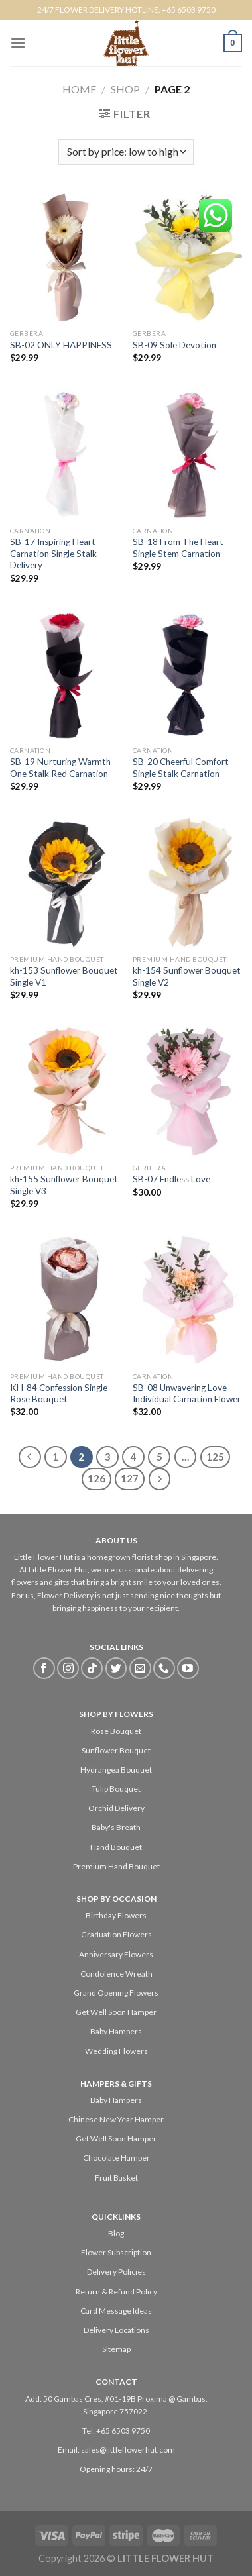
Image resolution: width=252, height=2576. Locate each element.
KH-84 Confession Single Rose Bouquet (58, 1393)
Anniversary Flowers (116, 1954)
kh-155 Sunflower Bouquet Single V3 (64, 1185)
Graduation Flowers (116, 1934)
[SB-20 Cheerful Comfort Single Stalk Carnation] (187, 674)
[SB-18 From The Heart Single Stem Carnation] (187, 453)
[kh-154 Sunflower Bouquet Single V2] (187, 882)
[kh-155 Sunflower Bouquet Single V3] (64, 1091)
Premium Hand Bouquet (116, 1866)
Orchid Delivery (116, 1808)
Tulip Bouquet (116, 1789)
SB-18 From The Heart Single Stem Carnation (178, 548)
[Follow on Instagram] (68, 1668)
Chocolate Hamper (116, 2158)
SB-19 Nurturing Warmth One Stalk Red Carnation (60, 767)
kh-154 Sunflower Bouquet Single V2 (187, 976)
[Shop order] (125, 152)
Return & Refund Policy (116, 2291)
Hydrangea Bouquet (116, 1770)
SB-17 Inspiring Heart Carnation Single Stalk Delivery (53, 553)
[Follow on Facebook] (44, 1668)
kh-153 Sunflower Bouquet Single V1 (64, 976)
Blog (116, 2233)
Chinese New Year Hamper (116, 2119)
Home (79, 89)
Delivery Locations (116, 2330)
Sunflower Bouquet (116, 1750)
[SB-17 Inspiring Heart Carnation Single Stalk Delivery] (64, 453)
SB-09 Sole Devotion (174, 345)
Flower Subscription (116, 2252)
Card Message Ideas (116, 2311)
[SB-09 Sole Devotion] (187, 257)
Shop (125, 89)
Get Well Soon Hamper (116, 2012)
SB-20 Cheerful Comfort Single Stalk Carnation (181, 767)
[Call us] (164, 1668)
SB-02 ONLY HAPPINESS (61, 345)
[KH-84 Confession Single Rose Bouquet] (64, 1299)
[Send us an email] (140, 1668)
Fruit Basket (116, 2178)
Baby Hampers (116, 2031)
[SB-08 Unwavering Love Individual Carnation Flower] (187, 1299)
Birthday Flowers (116, 1915)
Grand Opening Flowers (116, 1993)
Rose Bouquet (116, 1731)
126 (96, 1478)
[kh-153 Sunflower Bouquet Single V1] (64, 882)
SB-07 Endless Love (171, 1179)
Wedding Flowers (116, 2051)
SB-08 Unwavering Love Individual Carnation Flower (187, 1393)
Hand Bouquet (116, 1847)
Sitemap (116, 2349)
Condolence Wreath (116, 1974)
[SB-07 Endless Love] (187, 1091)
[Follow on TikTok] (92, 1668)
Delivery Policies (116, 2272)
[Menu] (18, 42)
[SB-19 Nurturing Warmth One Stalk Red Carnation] (64, 674)
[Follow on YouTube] (188, 1668)
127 (130, 1478)
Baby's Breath (116, 1827)
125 (215, 1457)
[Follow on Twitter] (116, 1668)
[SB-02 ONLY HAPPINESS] (64, 257)
